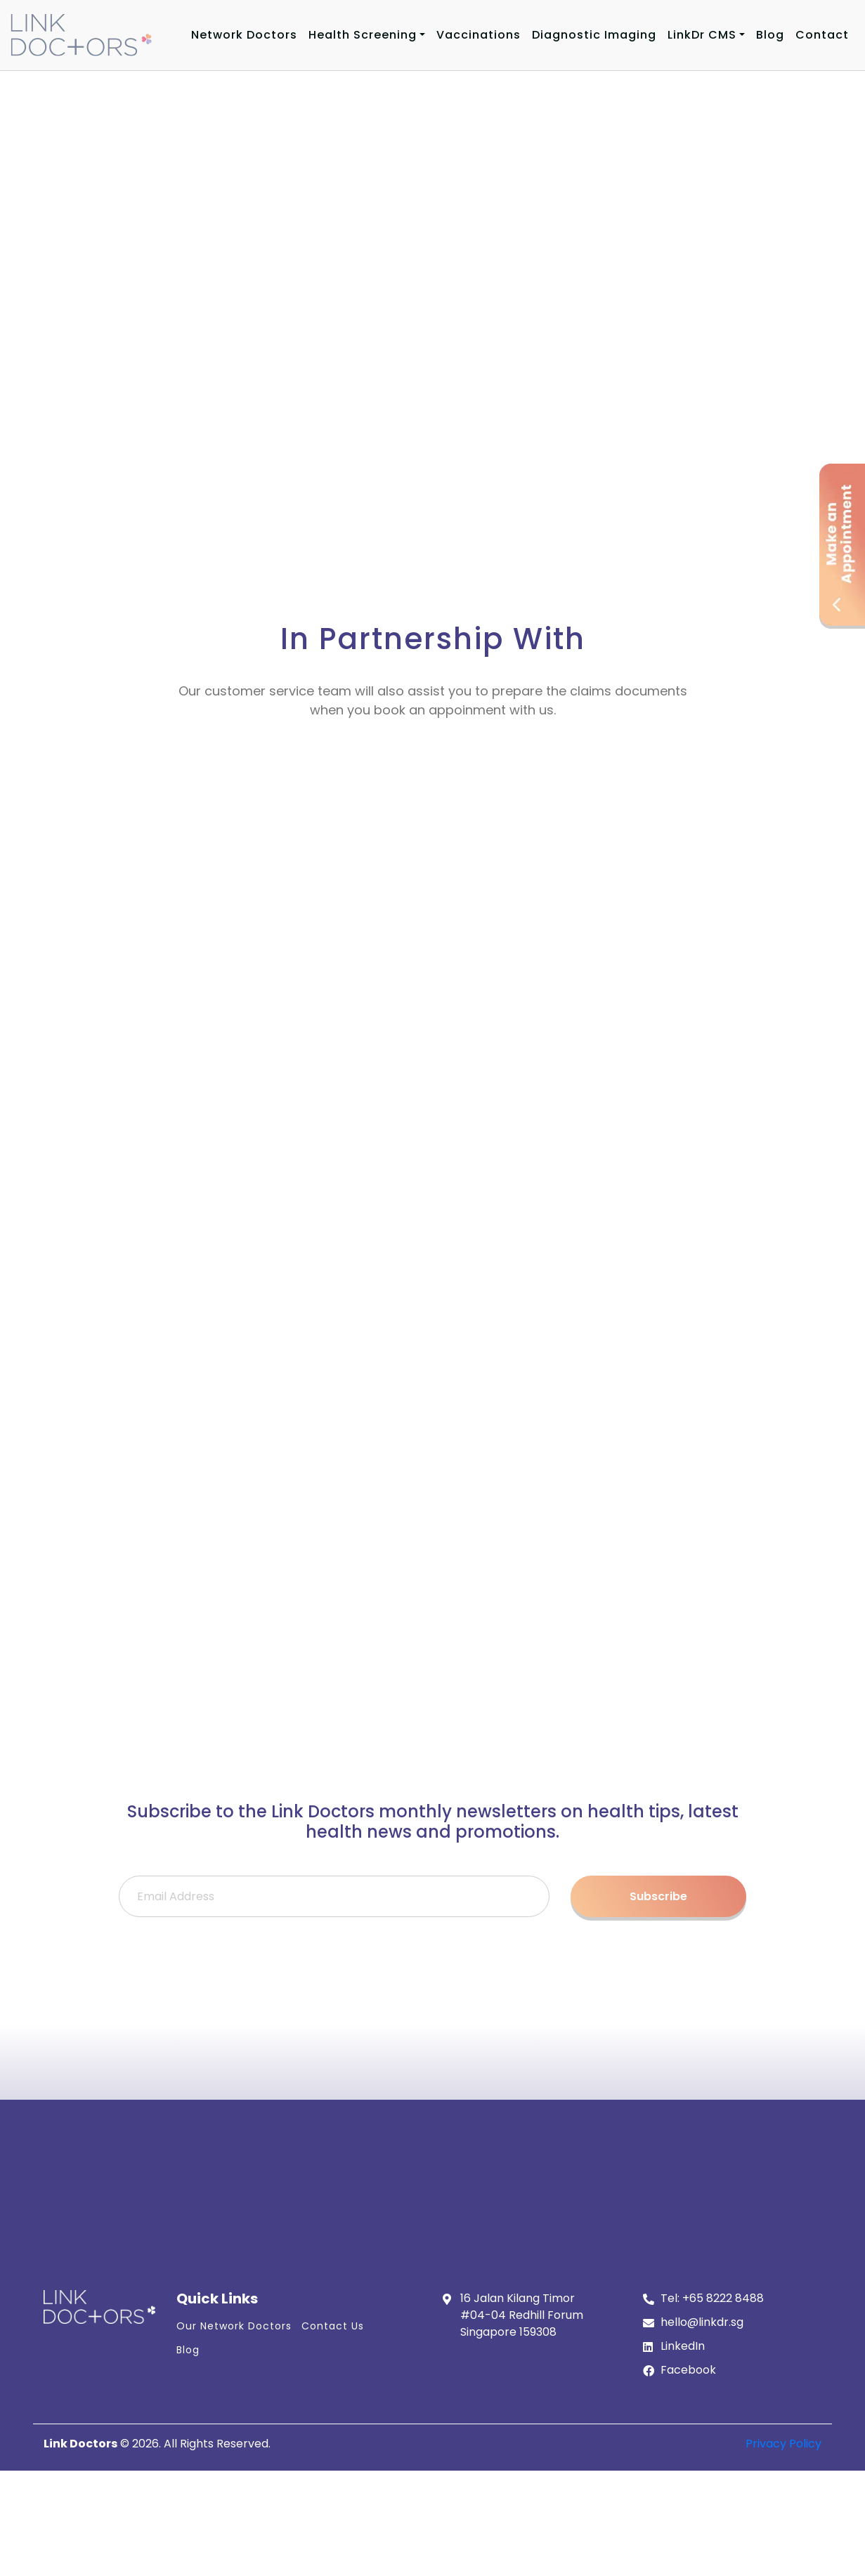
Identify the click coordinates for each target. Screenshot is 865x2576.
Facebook (688, 2370)
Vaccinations (478, 35)
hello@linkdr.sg (702, 2322)
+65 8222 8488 (723, 2298)
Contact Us (332, 2326)
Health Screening (362, 35)
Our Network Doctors (234, 2326)
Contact (822, 35)
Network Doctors (244, 35)
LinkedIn (683, 2346)
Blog (770, 35)
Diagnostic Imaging (594, 35)
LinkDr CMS (702, 35)
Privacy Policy (783, 2444)
